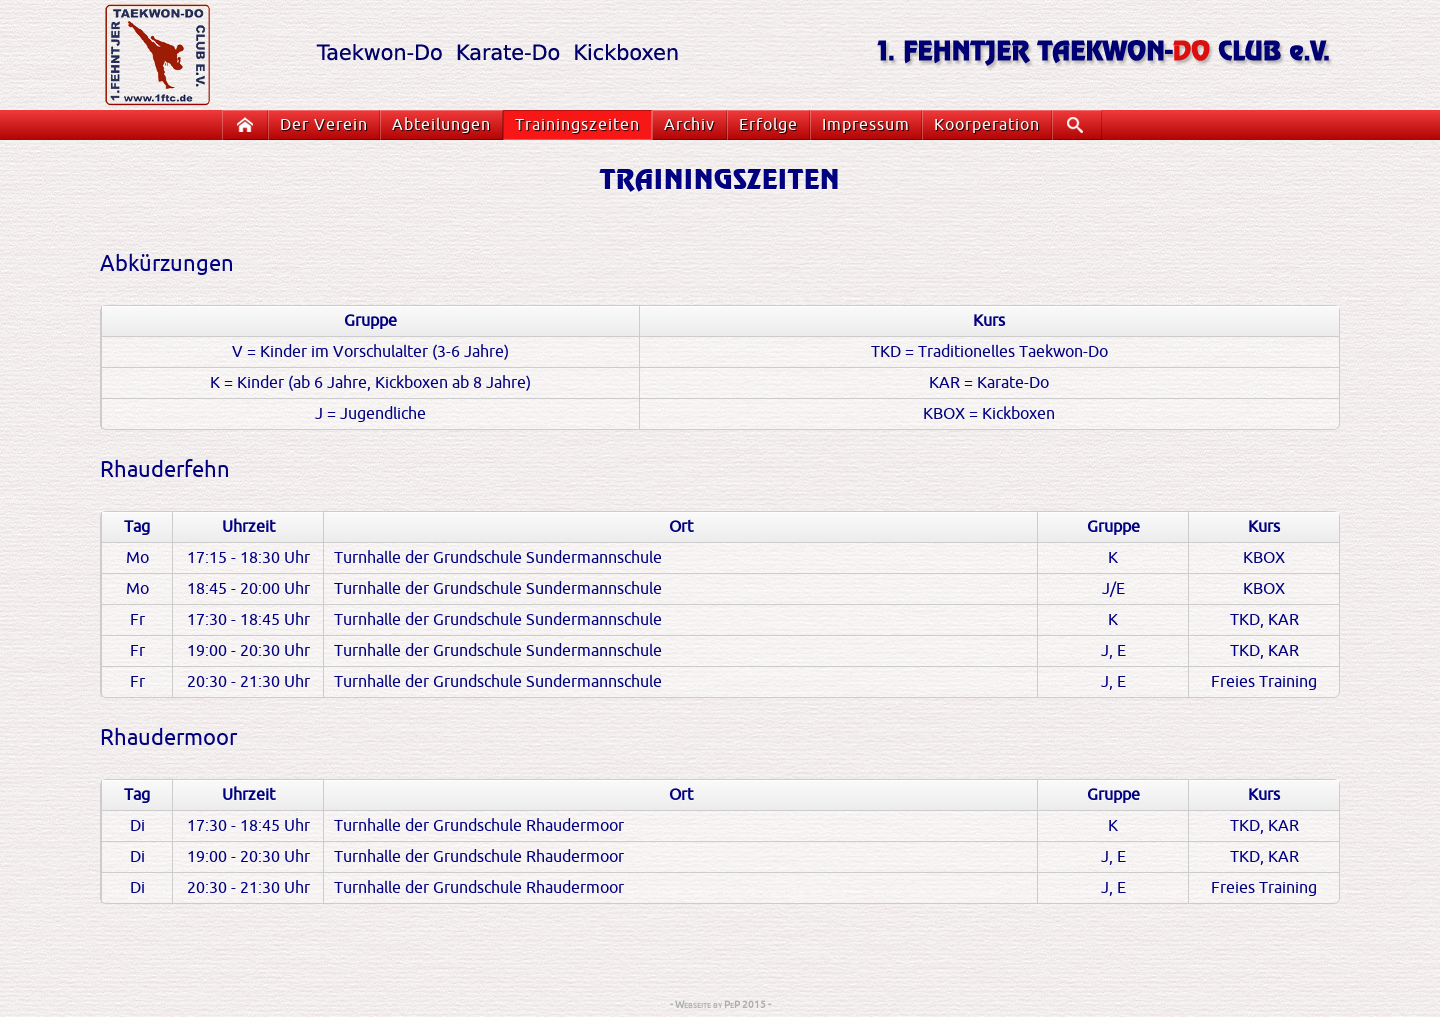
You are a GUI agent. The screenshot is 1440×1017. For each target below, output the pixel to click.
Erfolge (768, 125)
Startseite (249, 125)
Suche (1082, 125)
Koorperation (987, 125)
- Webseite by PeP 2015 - (720, 1004)
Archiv (689, 125)
